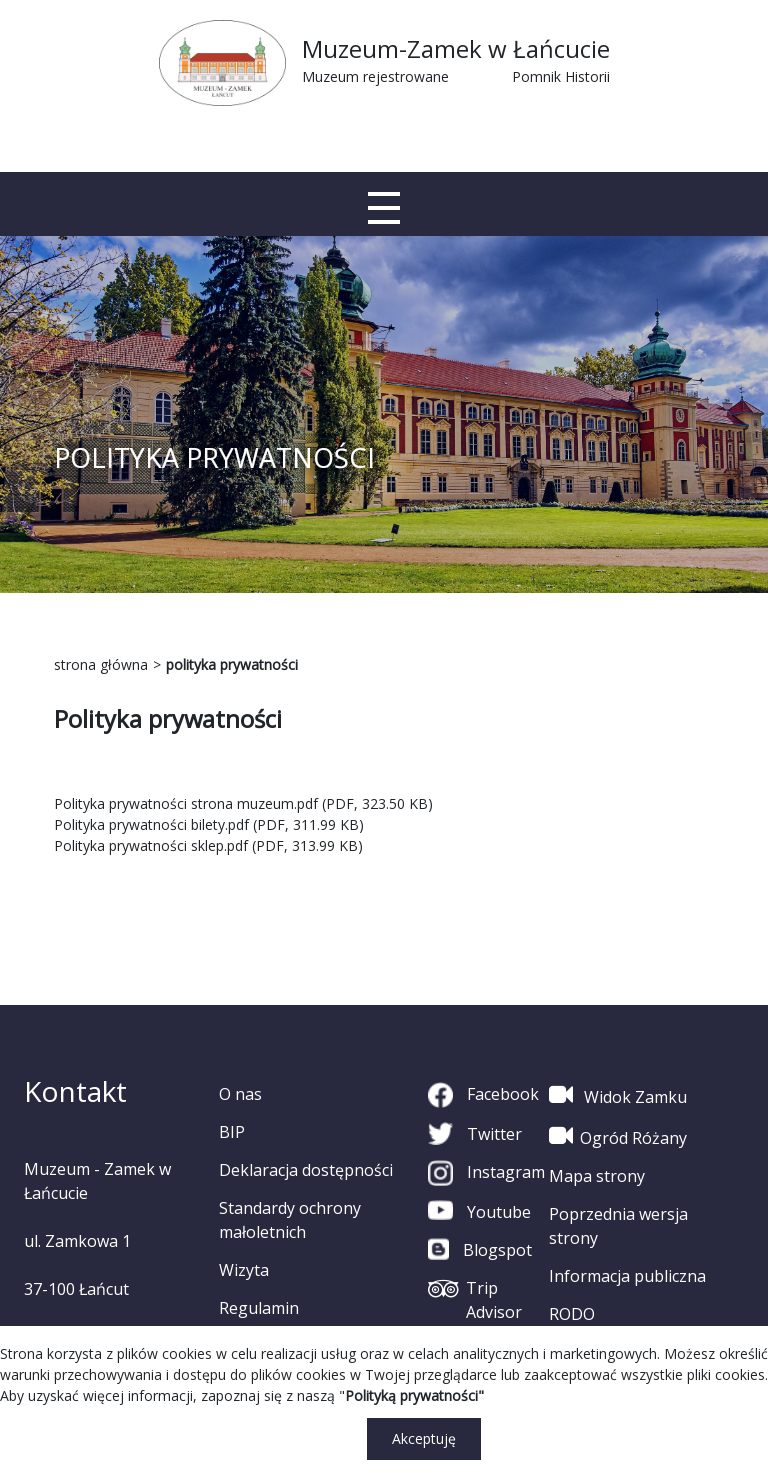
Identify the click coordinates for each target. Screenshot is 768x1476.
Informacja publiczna (627, 1276)
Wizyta (244, 1270)
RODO (572, 1314)
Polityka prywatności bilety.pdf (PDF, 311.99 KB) (209, 824)
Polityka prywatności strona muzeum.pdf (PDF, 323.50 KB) (243, 803)
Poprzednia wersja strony (618, 1226)
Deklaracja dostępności (306, 1170)
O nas (240, 1094)
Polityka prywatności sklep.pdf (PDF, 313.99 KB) (208, 845)
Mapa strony (597, 1176)
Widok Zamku (618, 1095)
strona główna (101, 664)
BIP (232, 1132)
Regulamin (259, 1308)
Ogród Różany (618, 1136)
